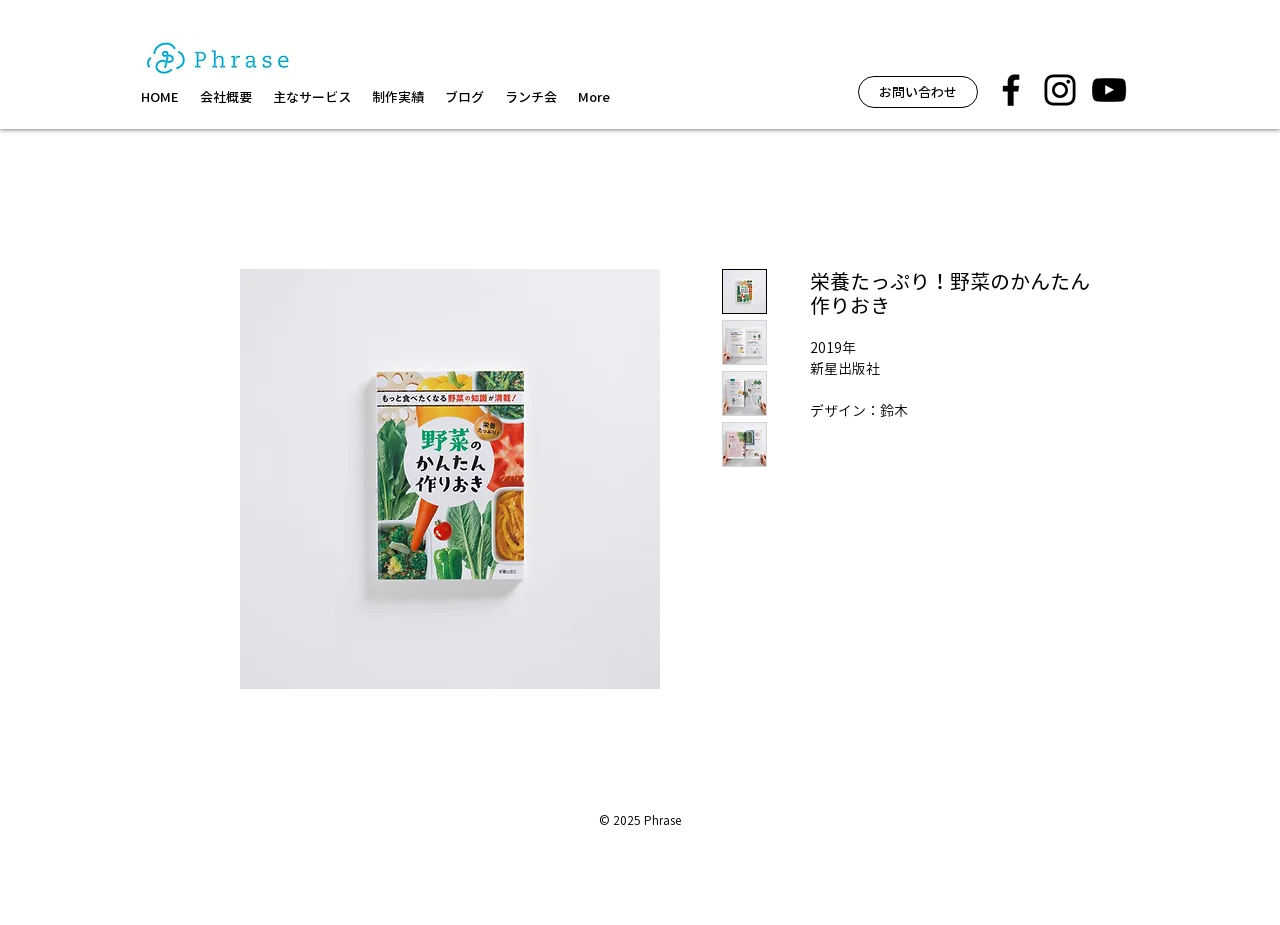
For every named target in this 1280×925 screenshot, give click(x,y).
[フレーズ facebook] (1011, 90)
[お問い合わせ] (918, 92)
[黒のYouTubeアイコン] (1109, 90)
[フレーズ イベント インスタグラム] (1060, 90)
